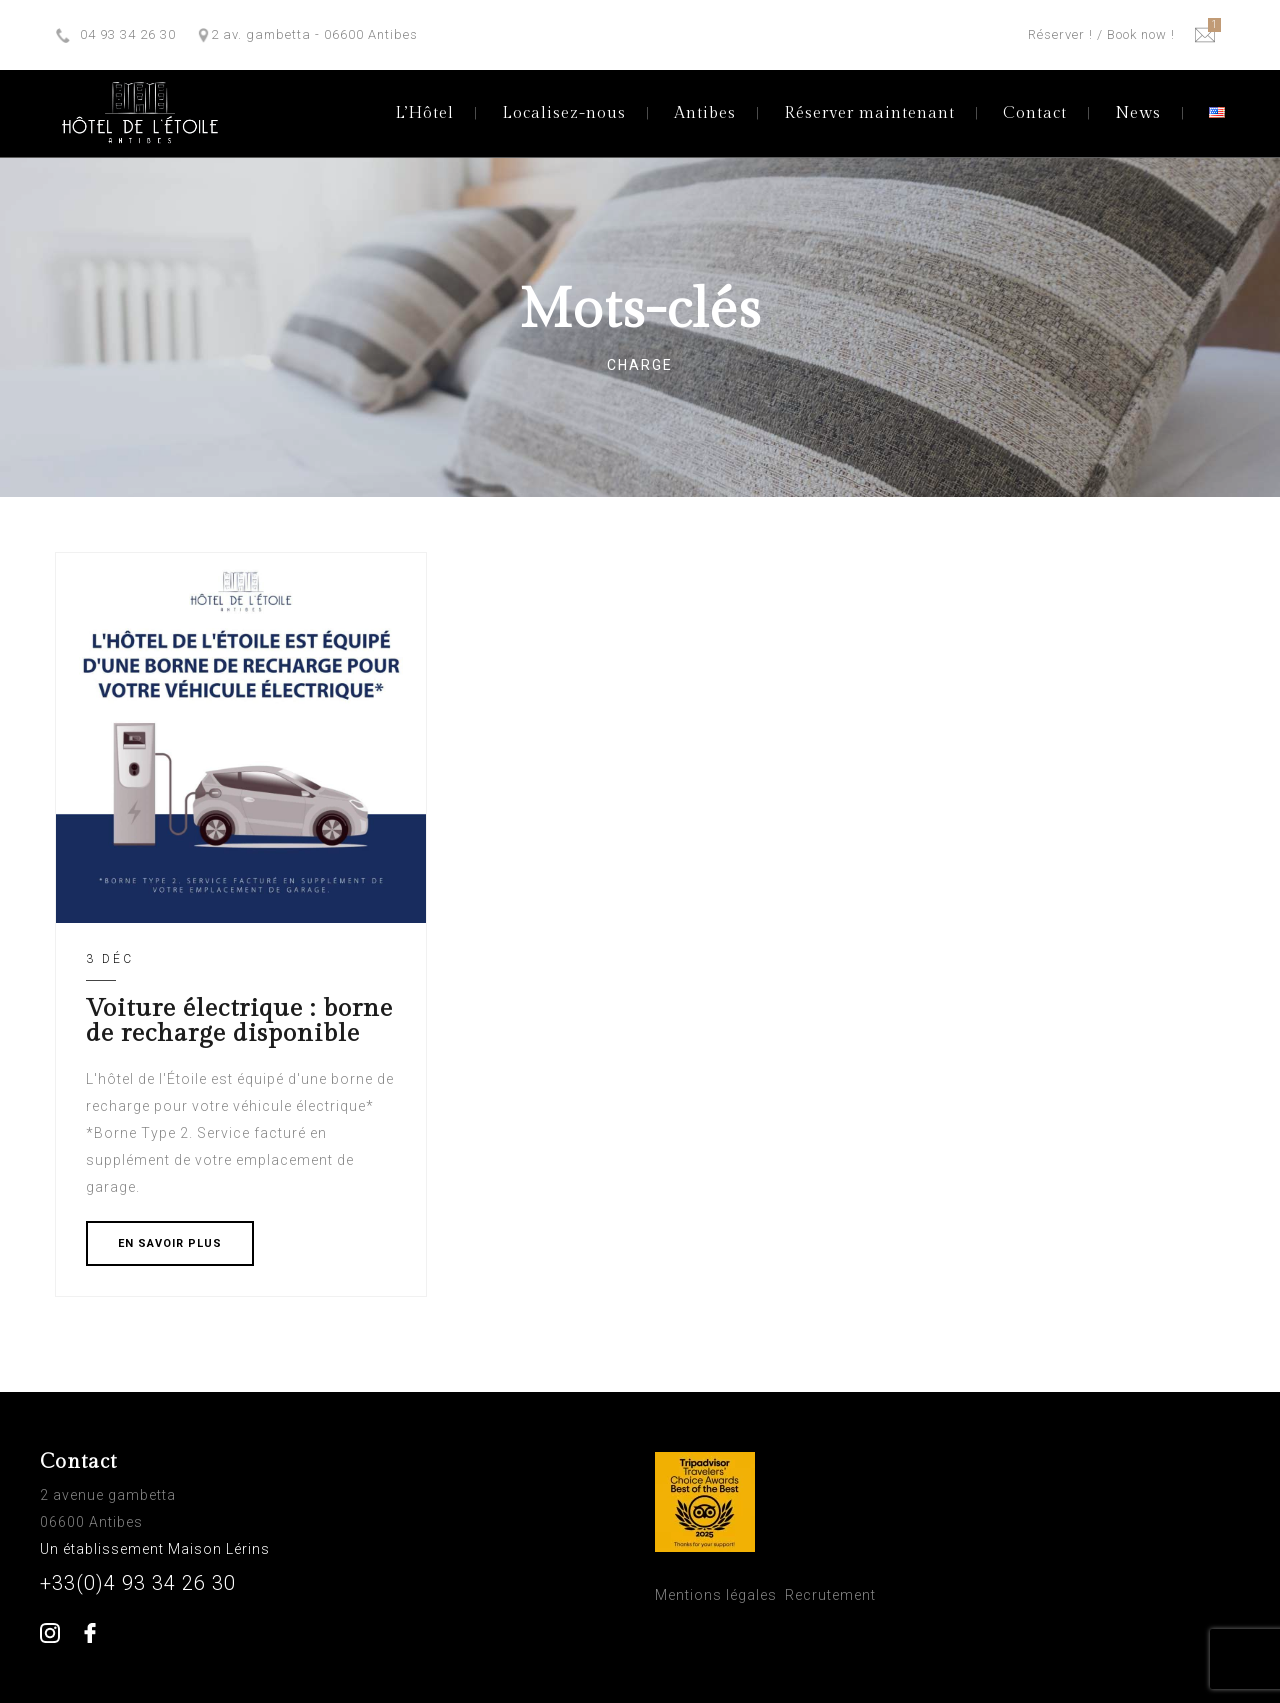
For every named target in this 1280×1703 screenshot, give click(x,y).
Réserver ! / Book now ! (1101, 34)
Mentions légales (716, 1595)
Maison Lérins (221, 1549)
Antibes (705, 113)
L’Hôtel (424, 113)
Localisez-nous (564, 113)
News (1138, 113)
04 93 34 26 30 (128, 34)
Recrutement (830, 1595)
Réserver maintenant (869, 113)
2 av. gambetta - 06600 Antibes (314, 34)
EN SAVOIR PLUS (170, 1243)
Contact (1035, 113)
